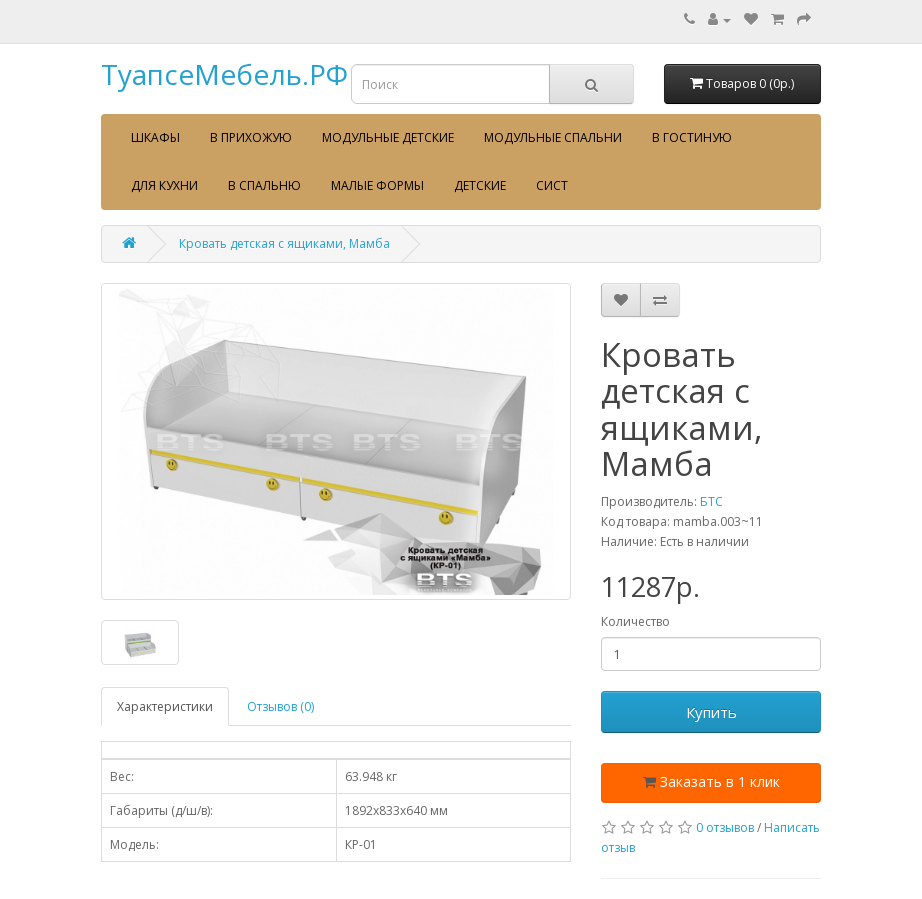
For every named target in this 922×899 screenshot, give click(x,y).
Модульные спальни (553, 137)
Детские (480, 185)
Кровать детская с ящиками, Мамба (284, 243)
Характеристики (165, 706)
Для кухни (164, 185)
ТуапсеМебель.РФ (224, 74)
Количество (635, 621)
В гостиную (692, 137)
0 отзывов (725, 827)
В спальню (264, 185)
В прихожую (251, 137)
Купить (711, 712)
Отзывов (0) (280, 706)
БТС (711, 501)
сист (552, 185)
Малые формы (377, 185)
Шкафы (155, 137)
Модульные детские (388, 137)
